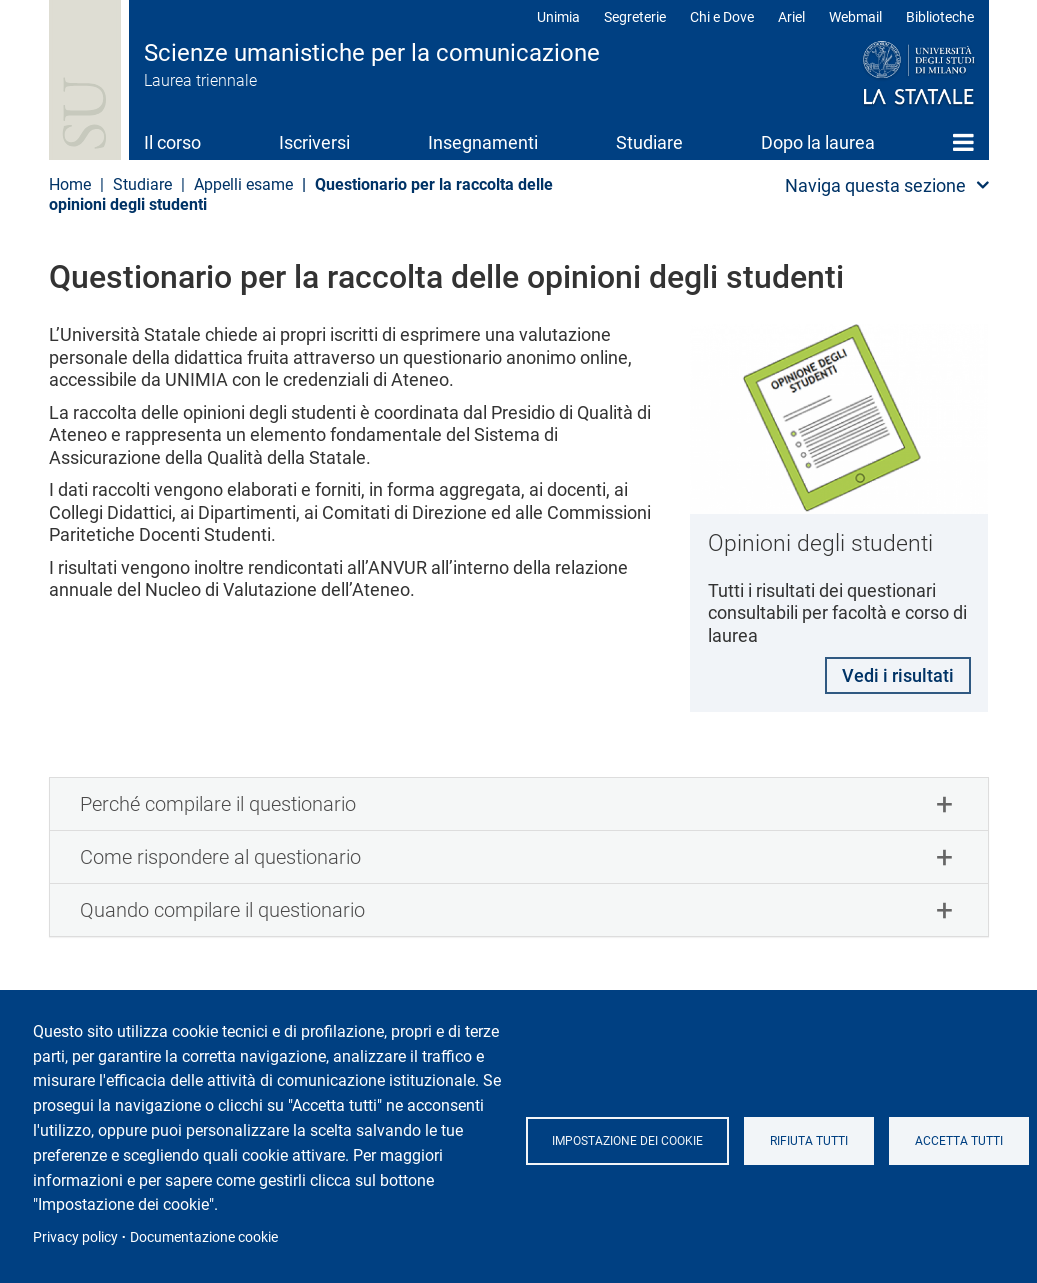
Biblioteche (940, 17)
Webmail (855, 17)
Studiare (649, 142)
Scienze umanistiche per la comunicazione (372, 53)
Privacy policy (75, 1237)
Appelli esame (243, 184)
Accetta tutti (959, 1141)
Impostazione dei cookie (627, 1141)
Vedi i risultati (897, 676)
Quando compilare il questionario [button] (222, 912)
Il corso (172, 142)
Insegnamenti (483, 142)
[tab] (519, 806)
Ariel (791, 17)
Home (963, 142)
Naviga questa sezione (875, 185)
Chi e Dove (722, 17)
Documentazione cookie (204, 1237)
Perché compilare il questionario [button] (218, 806)
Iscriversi (314, 142)
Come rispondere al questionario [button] (220, 859)
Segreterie (635, 17)
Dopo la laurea (818, 142)
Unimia (558, 17)
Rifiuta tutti (809, 1141)
